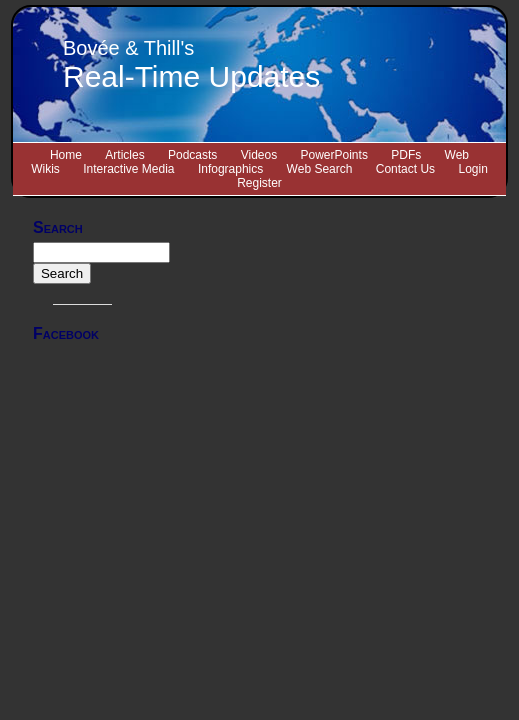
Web (457, 155)
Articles (124, 155)
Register (259, 183)
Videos (259, 155)
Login (472, 169)
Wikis (45, 169)
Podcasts (192, 155)
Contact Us (405, 169)
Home (66, 155)
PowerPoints (334, 155)
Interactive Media (128, 169)
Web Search (320, 169)
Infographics (230, 169)
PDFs (406, 155)
